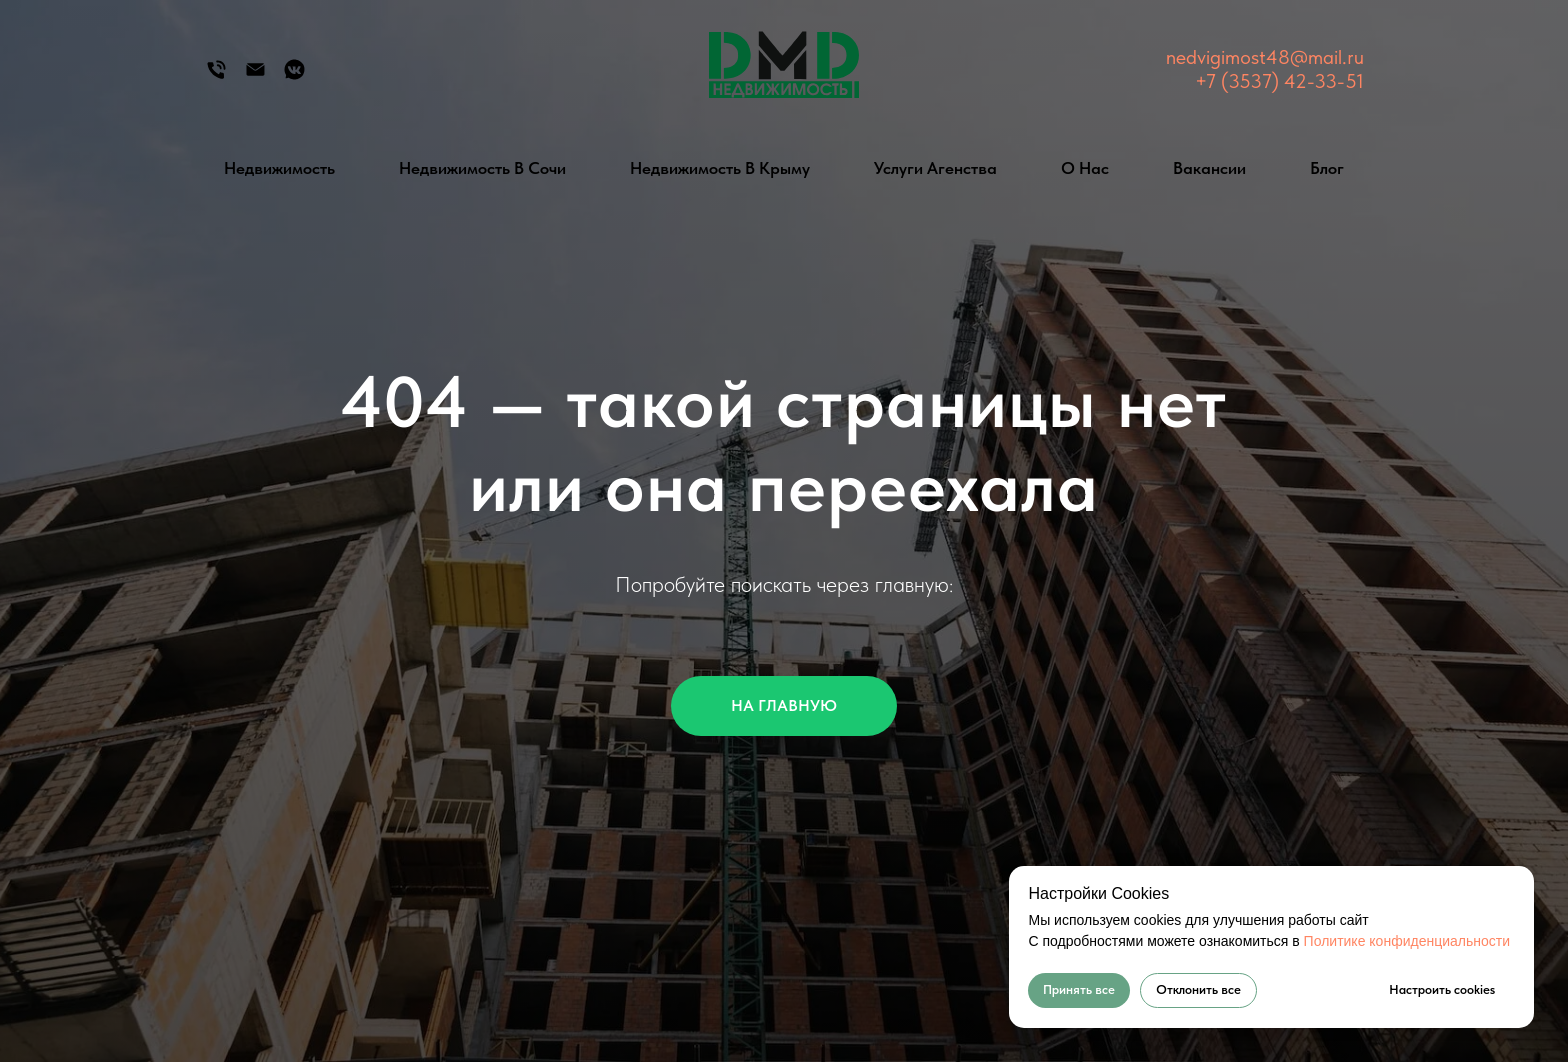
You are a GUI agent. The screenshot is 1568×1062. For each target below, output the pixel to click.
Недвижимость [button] (279, 168)
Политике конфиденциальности (1407, 941)
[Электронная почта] (255, 76)
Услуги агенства (935, 168)
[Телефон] (216, 76)
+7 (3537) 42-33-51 (1279, 81)
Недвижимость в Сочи (482, 168)
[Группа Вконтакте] (294, 76)
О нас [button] (1085, 168)
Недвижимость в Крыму (720, 168)
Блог (1327, 168)
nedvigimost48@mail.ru (1265, 57)
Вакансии (1209, 168)
